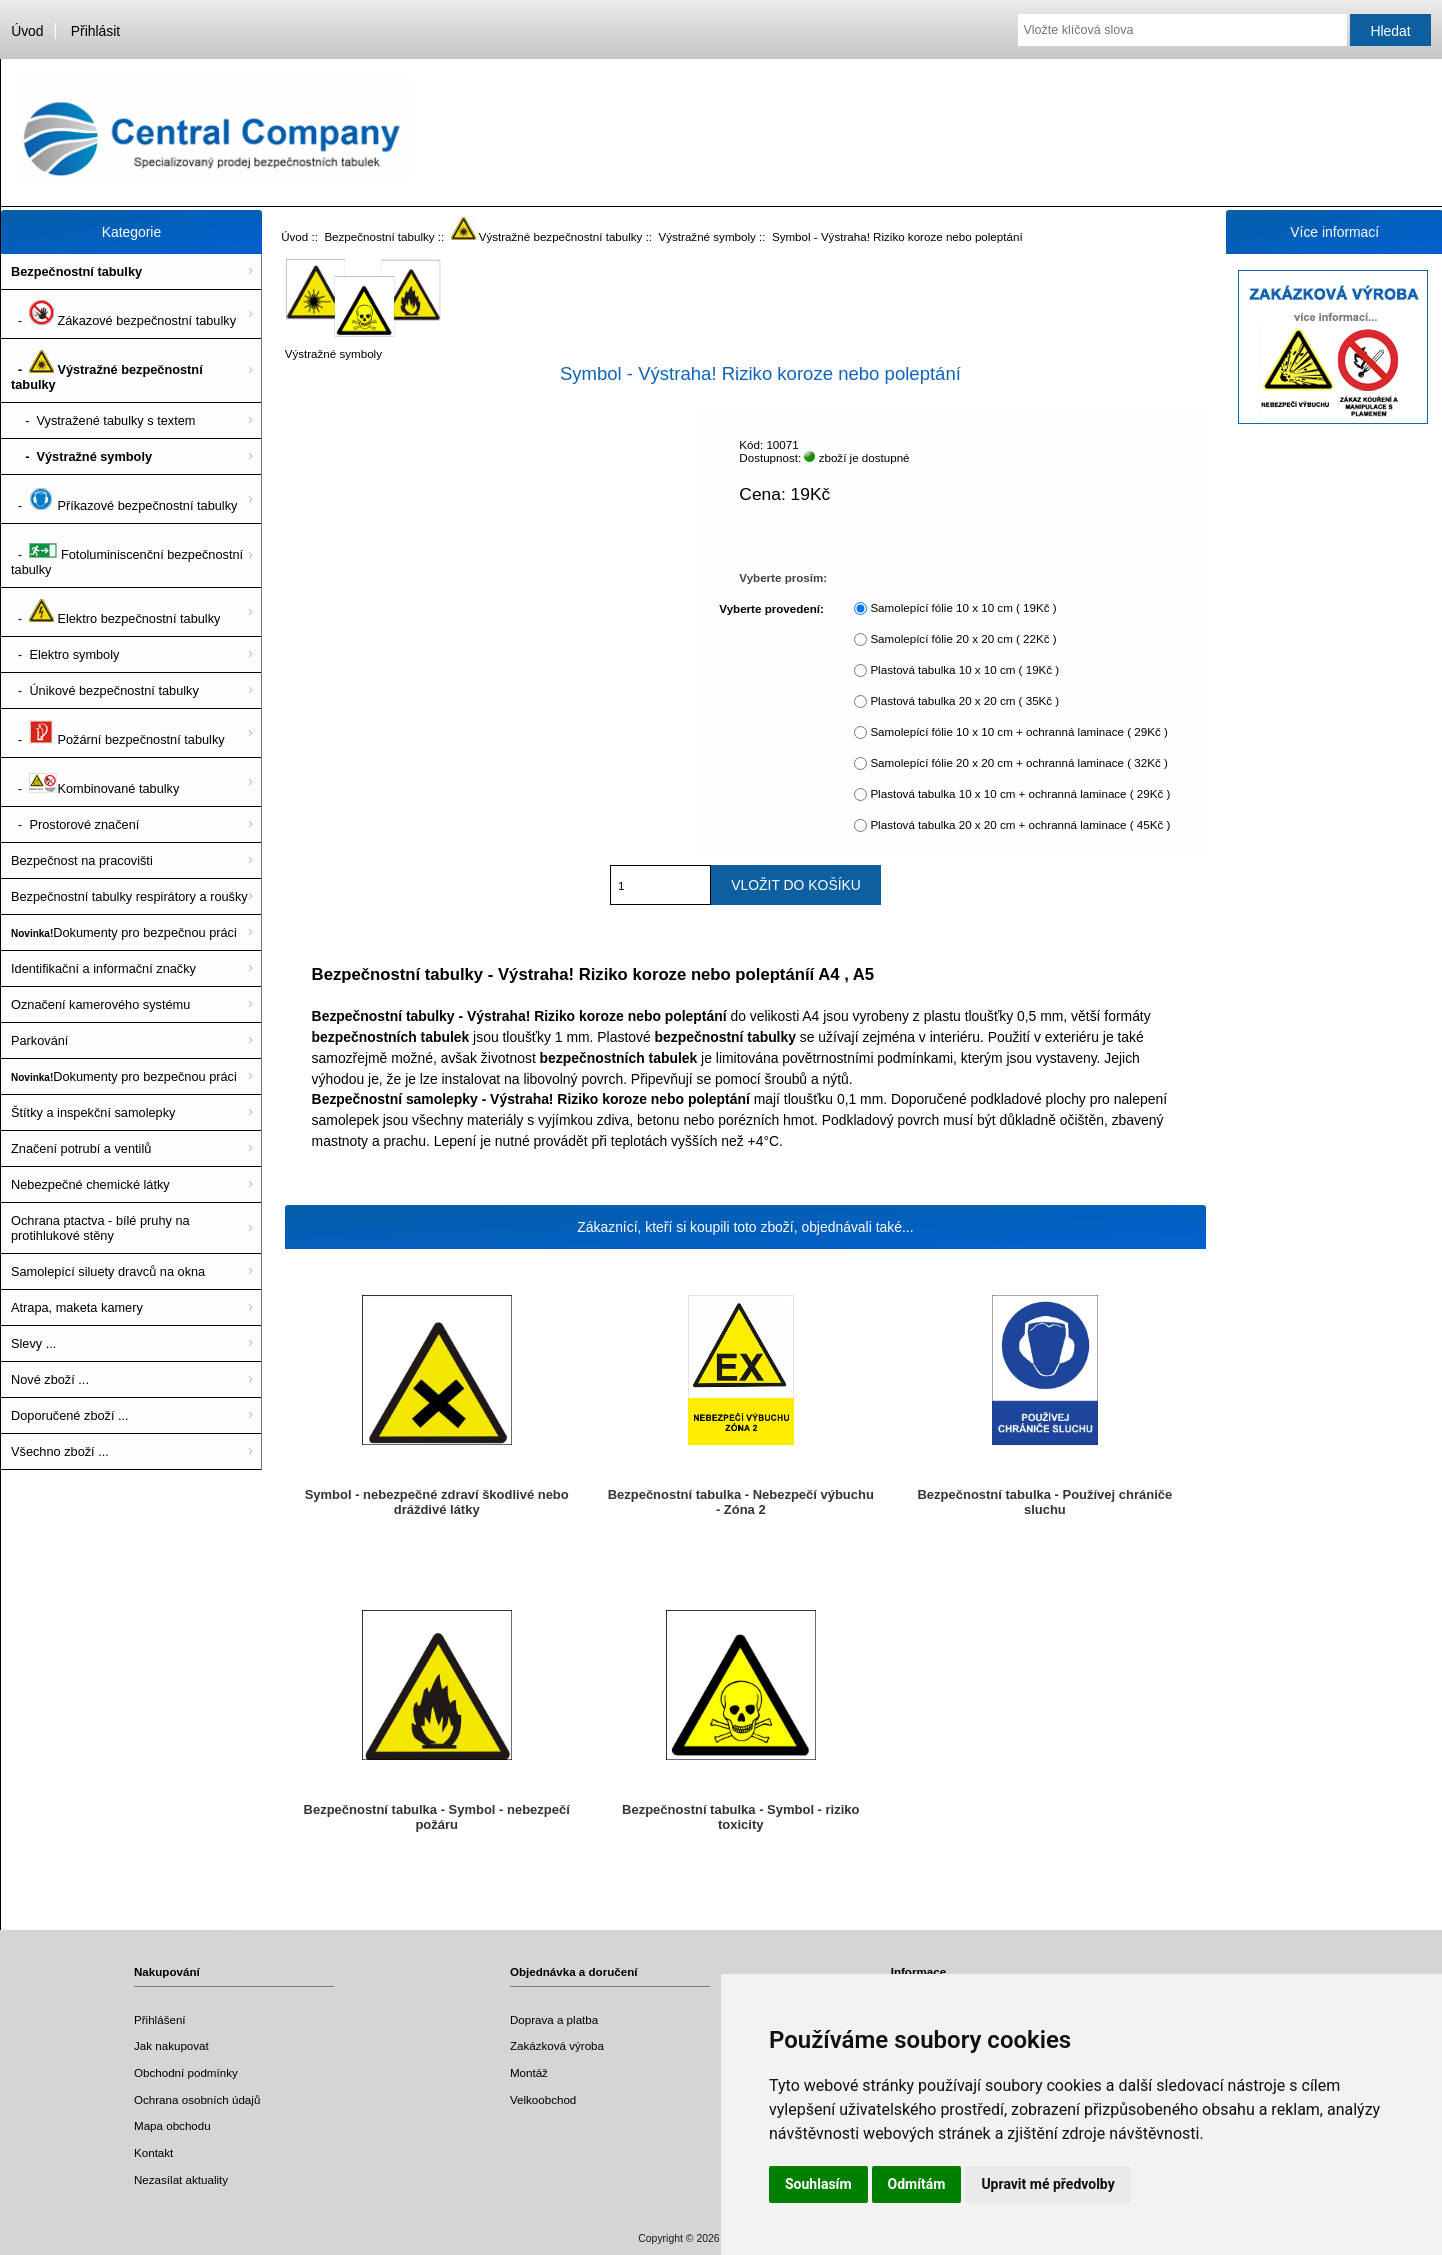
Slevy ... (33, 1343)
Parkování (39, 1040)
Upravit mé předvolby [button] (1047, 2184)
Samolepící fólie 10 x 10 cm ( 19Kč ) (963, 608)
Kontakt (153, 2152)
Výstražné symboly (707, 236)
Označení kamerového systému (100, 1004)
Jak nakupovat (171, 2045)
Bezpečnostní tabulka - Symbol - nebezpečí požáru (437, 1817)
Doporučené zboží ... (70, 1415)
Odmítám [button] (917, 2184)
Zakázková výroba (557, 2045)
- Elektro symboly (65, 654)
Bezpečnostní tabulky (379, 236)
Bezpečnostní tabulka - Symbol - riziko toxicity (740, 1817)
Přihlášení (160, 2019)
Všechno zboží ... (60, 1451)
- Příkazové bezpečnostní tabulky (124, 499)
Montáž (529, 2072)
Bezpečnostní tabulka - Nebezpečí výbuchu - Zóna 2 (741, 1502)
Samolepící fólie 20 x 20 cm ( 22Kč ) (963, 639)
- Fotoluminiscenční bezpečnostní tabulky (127, 555)
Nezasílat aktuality (181, 2179)
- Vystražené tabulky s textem (103, 420)
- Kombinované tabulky (95, 782)
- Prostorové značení (75, 824)
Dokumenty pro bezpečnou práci (124, 932)
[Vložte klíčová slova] (1182, 30)
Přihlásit (95, 31)
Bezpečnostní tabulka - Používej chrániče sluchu (1044, 1502)
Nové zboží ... (50, 1379)
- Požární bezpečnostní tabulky (118, 733)
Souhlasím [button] (818, 2184)
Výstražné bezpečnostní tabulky (547, 236)
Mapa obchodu (172, 2125)
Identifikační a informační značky (103, 968)
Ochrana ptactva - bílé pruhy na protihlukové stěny (100, 1228)
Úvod (27, 31)
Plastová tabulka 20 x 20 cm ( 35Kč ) (964, 701)
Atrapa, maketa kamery (77, 1307)
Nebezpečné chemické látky (90, 1184)
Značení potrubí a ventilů (81, 1148)
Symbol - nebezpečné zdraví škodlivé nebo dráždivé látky (437, 1502)
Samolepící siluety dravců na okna (108, 1271)
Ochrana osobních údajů (197, 2099)
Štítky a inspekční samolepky (93, 1112)
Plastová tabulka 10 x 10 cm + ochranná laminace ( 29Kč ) (1020, 794)
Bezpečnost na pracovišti (82, 860)
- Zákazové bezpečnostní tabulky (123, 314)
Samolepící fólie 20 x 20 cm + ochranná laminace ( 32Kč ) (1018, 763)
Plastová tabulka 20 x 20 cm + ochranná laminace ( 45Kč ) (1020, 825)
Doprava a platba (554, 2019)
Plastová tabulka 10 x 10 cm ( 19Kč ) (964, 670)
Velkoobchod (543, 2099)
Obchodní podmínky (186, 2072)
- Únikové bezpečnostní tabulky (105, 690)
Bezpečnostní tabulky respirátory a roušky (129, 896)
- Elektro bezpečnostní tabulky (115, 612)
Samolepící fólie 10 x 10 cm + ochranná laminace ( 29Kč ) (1018, 732)
